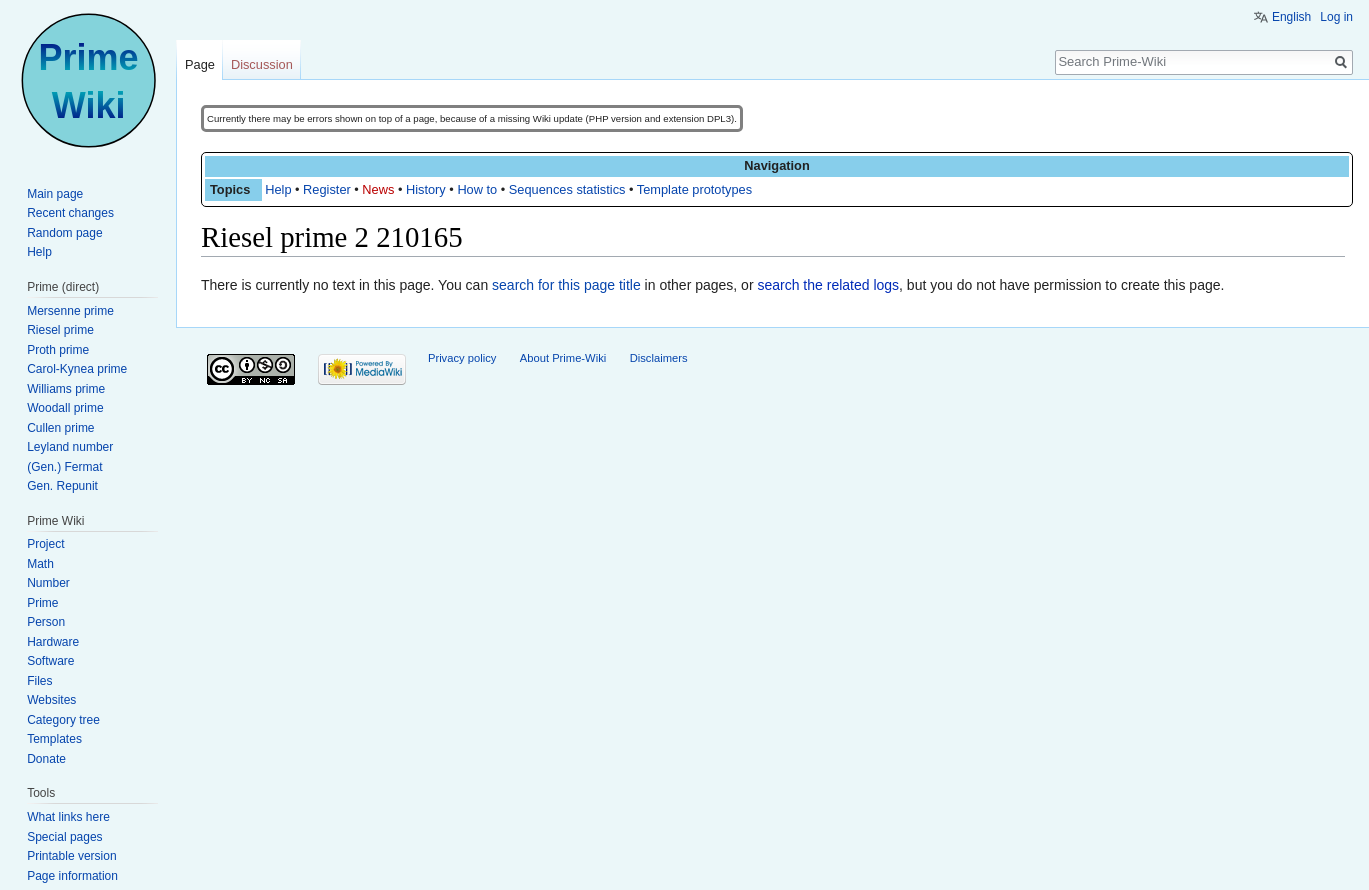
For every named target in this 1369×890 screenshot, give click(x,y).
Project (45, 544)
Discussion (262, 64)
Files (39, 681)
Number (48, 583)
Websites (51, 700)
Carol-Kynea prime (77, 369)
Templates (54, 739)
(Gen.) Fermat (64, 467)
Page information (72, 876)
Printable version (71, 856)
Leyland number (70, 447)
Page (200, 64)
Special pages (64, 837)
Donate (46, 759)
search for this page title (566, 285)
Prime (42, 603)
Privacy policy (462, 358)
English (1291, 17)
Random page (64, 233)
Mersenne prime (70, 311)
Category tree (63, 720)
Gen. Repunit (62, 486)
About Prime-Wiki (563, 358)
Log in (1336, 17)
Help (278, 189)
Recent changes (70, 213)
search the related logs (828, 285)
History (426, 189)
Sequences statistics (567, 189)
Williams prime (66, 389)
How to (477, 189)
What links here (68, 817)
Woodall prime (65, 408)
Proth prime (58, 350)
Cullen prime (60, 428)
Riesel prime (60, 330)
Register (327, 189)
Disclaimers (659, 358)
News (378, 189)
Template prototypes (694, 189)
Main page (55, 194)
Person (46, 622)
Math (40, 564)
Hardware (53, 642)
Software (50, 661)
